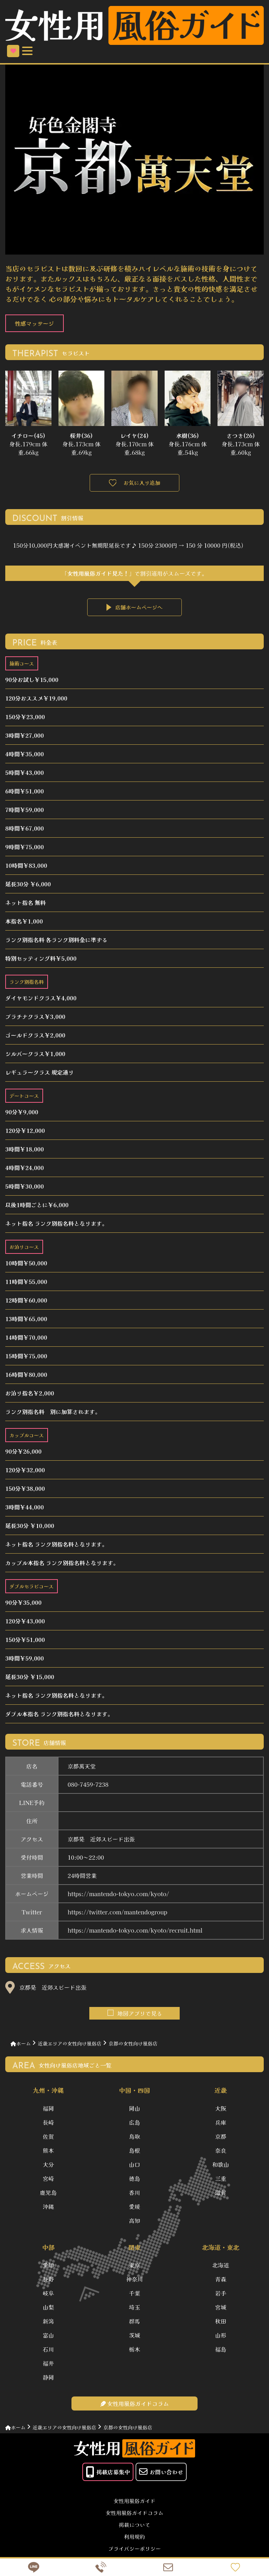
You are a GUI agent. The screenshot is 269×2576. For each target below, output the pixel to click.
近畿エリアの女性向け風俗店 (70, 2044)
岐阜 (48, 2296)
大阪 (220, 2110)
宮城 (220, 2310)
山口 (134, 2166)
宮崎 (48, 2180)
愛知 (48, 2268)
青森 (220, 2282)
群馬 (134, 2324)
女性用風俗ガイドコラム (134, 2516)
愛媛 (134, 2208)
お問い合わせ (161, 2474)
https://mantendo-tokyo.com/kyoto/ (118, 1894)
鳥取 (134, 2138)
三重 (220, 2180)
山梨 (48, 2310)
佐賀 (48, 2138)
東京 (134, 2268)
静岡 (48, 2380)
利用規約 (134, 2539)
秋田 (220, 2324)
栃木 (134, 2352)
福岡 (48, 2110)
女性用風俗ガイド (134, 2504)
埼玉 (134, 2310)
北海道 (220, 2268)
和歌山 (220, 2166)
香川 (134, 2194)
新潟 (48, 2324)
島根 (134, 2152)
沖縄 (48, 2208)
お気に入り (13, 51)
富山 (48, 2338)
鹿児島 (48, 2194)
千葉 (134, 2296)
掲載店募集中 (108, 2475)
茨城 (134, 2338)
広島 (134, 2124)
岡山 (134, 2110)
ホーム (21, 2044)
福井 (48, 2366)
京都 (220, 2138)
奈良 (220, 2152)
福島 (220, 2352)
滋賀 (220, 2194)
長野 (48, 2282)
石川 (48, 2352)
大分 (48, 2166)
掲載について (134, 2527)
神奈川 (134, 2282)
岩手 (220, 2296)
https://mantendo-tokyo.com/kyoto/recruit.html (135, 1931)
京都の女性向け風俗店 (133, 2044)
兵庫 (220, 2124)
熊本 (48, 2152)
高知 (134, 2222)
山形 (220, 2338)
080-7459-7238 (88, 1785)
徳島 (134, 2180)
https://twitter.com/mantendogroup (117, 1912)
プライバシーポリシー (134, 2551)
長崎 (48, 2124)
